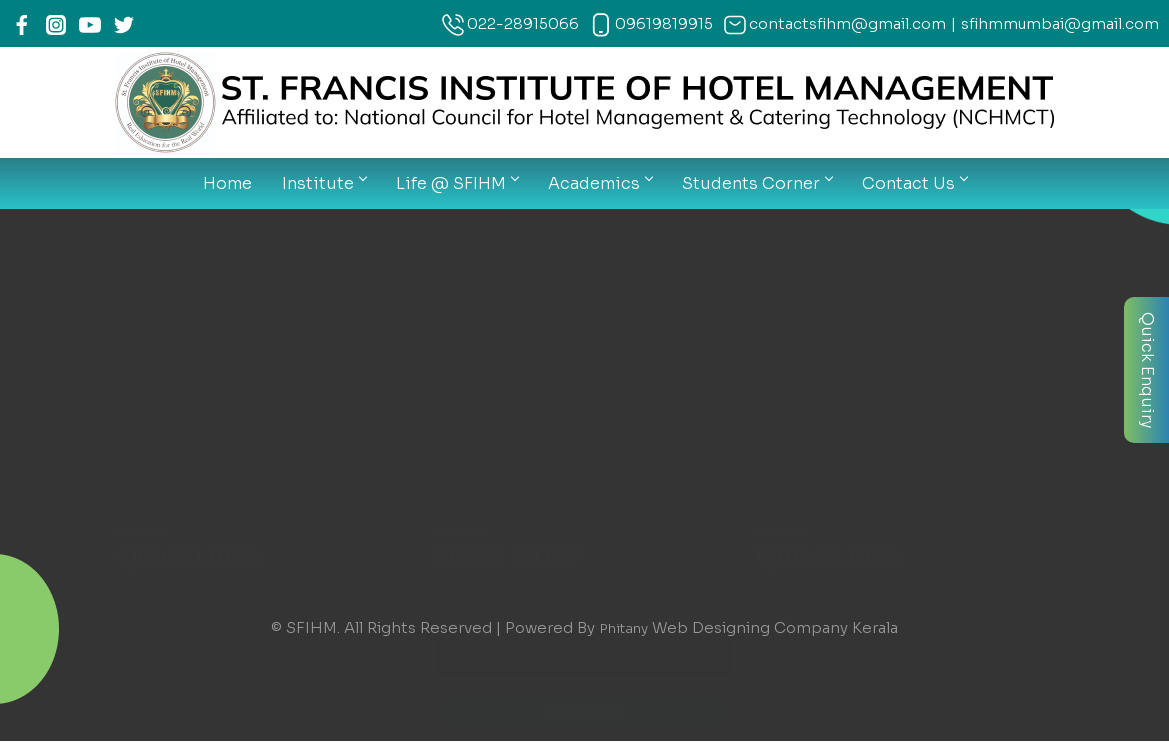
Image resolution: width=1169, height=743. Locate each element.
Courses (146, 349)
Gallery (141, 322)
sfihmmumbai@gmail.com (1060, 23)
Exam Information (326, 404)
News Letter (161, 404)
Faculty (288, 322)
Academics (600, 183)
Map (132, 483)
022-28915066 (523, 23)
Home (227, 183)
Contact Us (914, 183)
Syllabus (293, 376)
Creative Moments (329, 295)
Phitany (623, 627)
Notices (293, 349)
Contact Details (319, 483)
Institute (324, 183)
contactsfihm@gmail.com (847, 23)
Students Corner (757, 183)
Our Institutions (171, 295)
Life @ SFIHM (457, 183)
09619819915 (664, 23)
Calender (148, 376)
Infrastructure (311, 243)
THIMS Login (162, 431)
